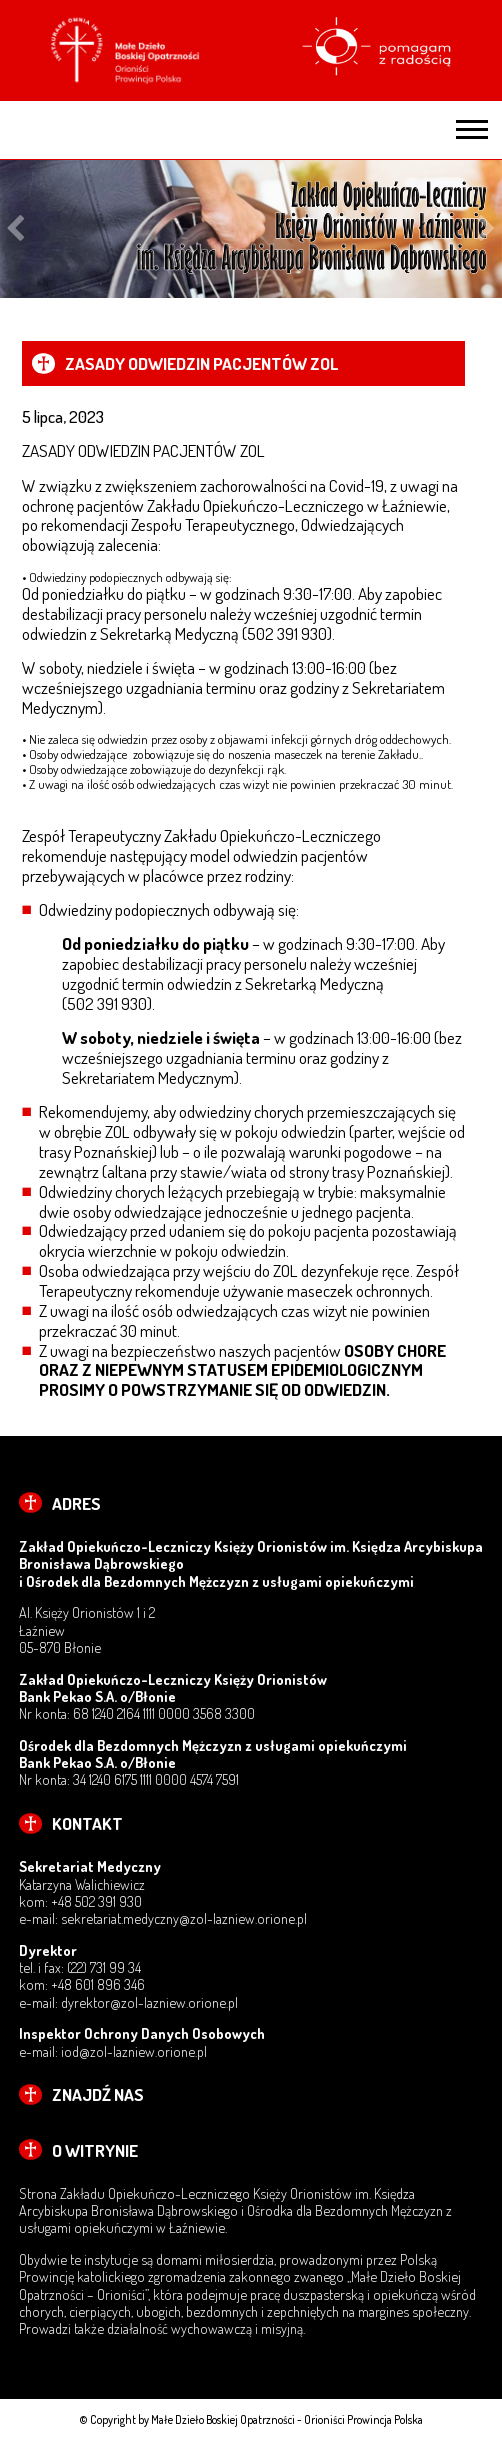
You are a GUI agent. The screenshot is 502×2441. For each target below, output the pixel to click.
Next (486, 228)
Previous (15, 228)
